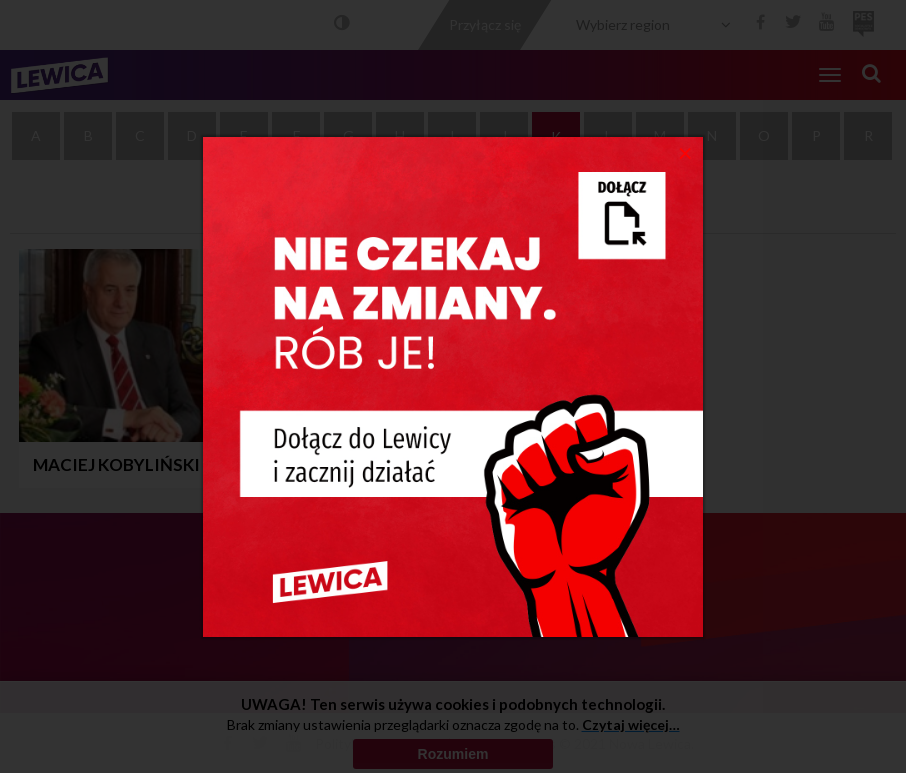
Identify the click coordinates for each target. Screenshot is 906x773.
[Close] (685, 152)
